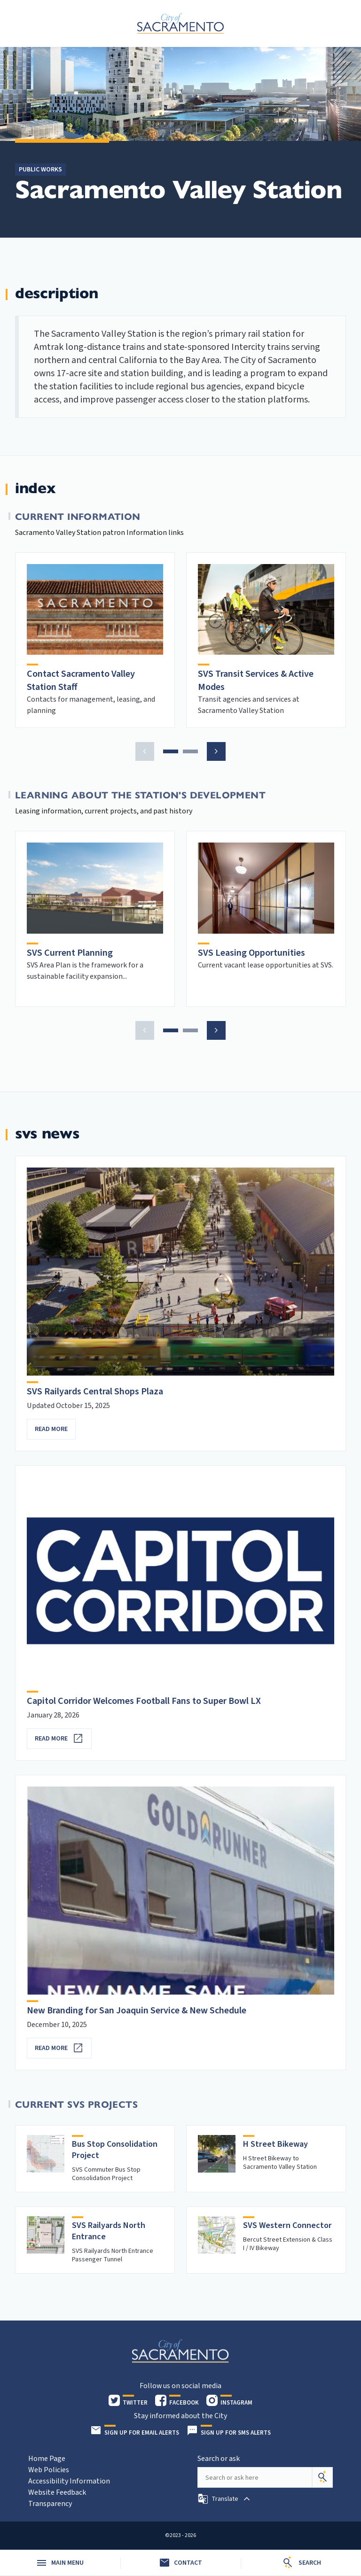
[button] (144, 751)
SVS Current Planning (70, 952)
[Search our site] (254, 2477)
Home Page (46, 2458)
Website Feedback (57, 2492)
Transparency (50, 2504)
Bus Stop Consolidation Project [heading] (114, 2149)
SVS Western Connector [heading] (287, 2225)
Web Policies (48, 2470)
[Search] (322, 2477)
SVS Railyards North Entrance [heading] (108, 2231)
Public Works (40, 169)
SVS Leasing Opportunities (251, 952)
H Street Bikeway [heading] (275, 2144)
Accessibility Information (69, 2481)
